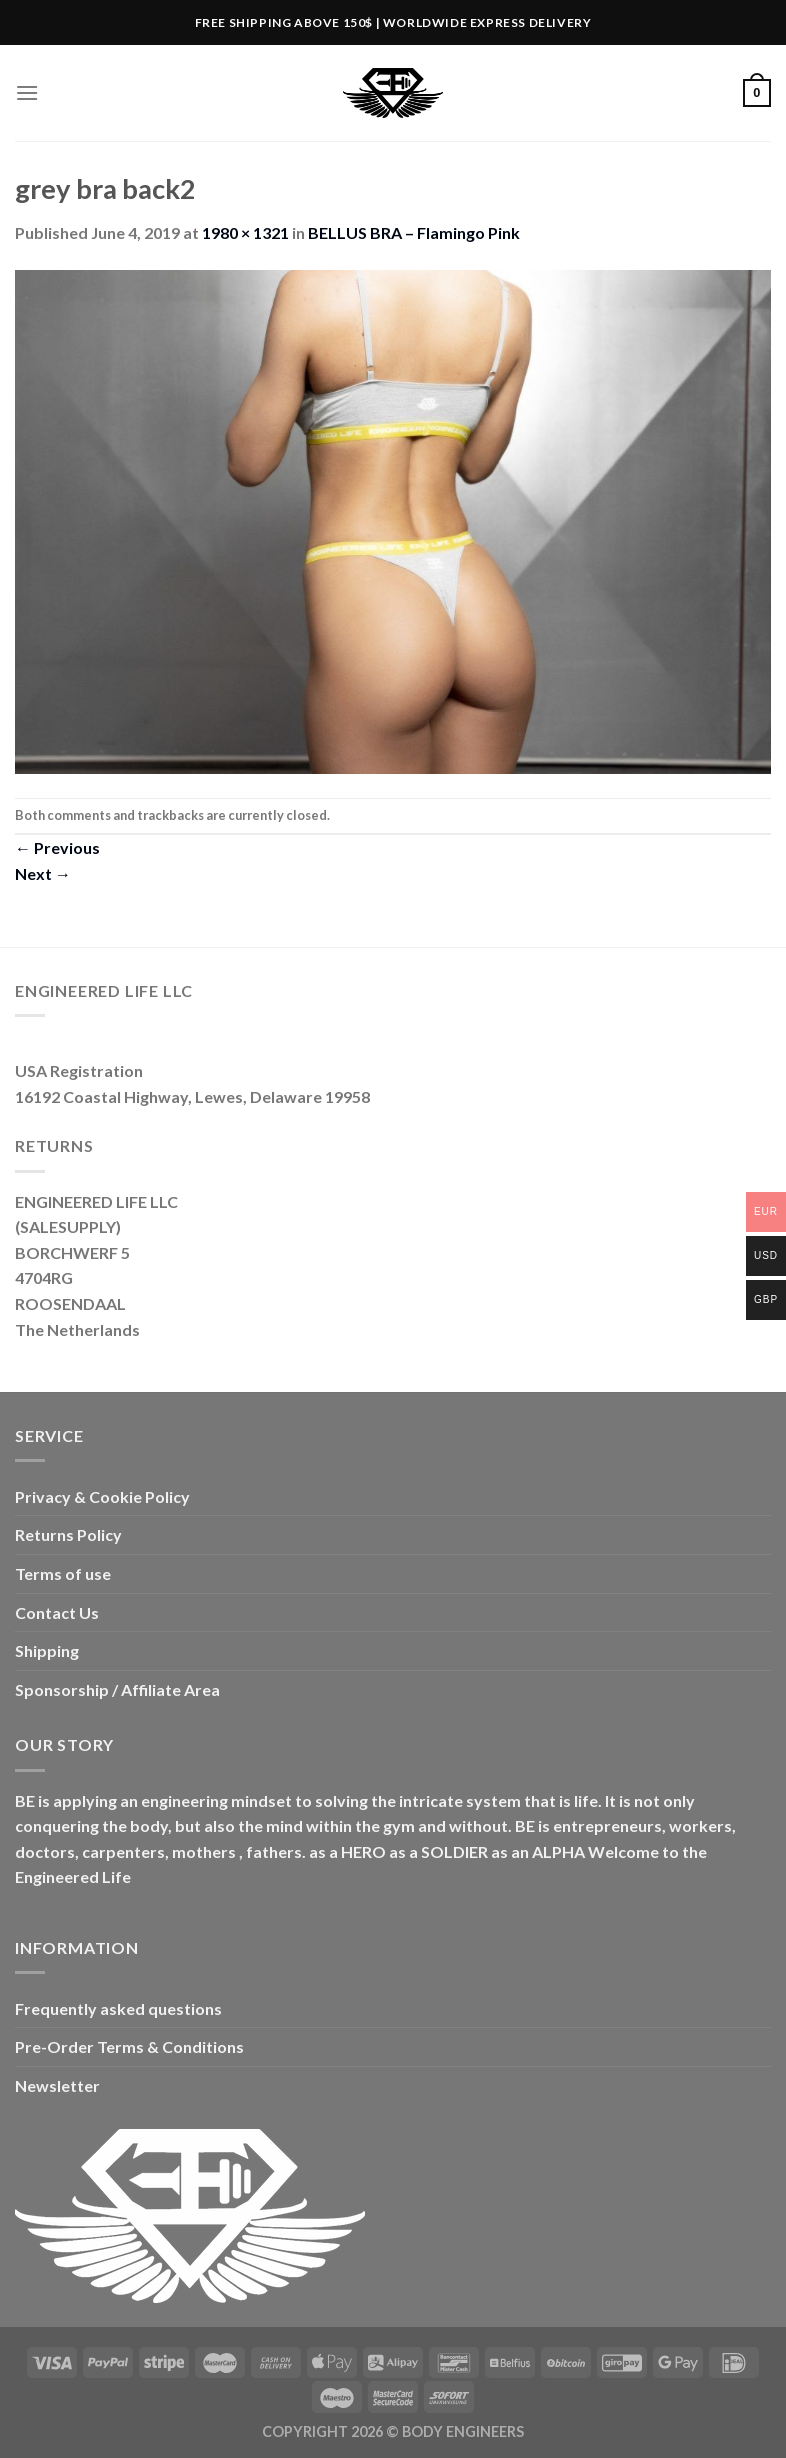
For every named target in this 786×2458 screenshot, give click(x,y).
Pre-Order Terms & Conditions (129, 2046)
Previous (57, 847)
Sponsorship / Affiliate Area (117, 1689)
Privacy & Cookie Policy (102, 1496)
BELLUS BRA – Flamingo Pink (414, 232)
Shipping (47, 1650)
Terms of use (63, 1573)
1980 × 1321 (245, 232)
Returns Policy (68, 1534)
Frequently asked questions (118, 2008)
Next (43, 873)
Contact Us (57, 1612)
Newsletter (57, 2085)
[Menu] (27, 92)
